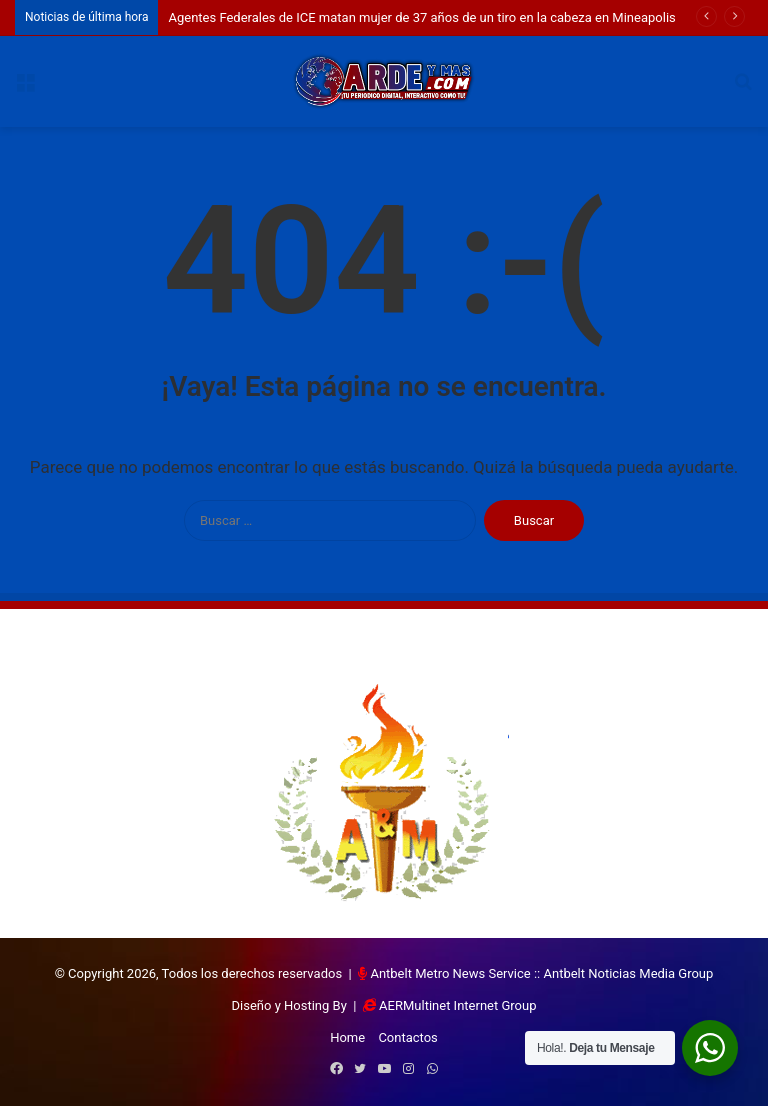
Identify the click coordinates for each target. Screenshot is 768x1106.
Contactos (407, 1037)
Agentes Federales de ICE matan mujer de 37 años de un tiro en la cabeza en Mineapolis (421, 17)
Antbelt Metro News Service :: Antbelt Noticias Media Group (541, 973)
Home (347, 1037)
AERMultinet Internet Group (457, 1005)
